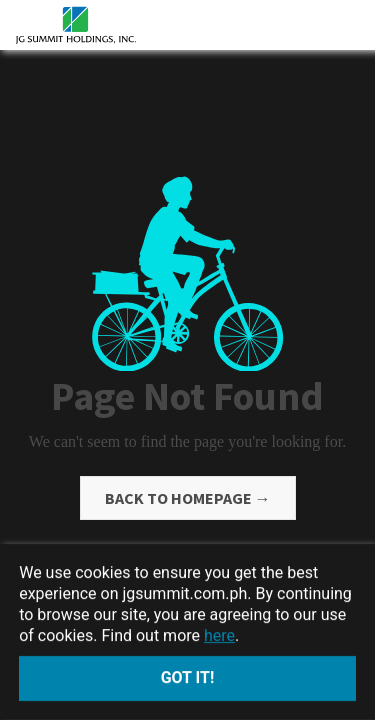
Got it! (188, 677)
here (219, 634)
